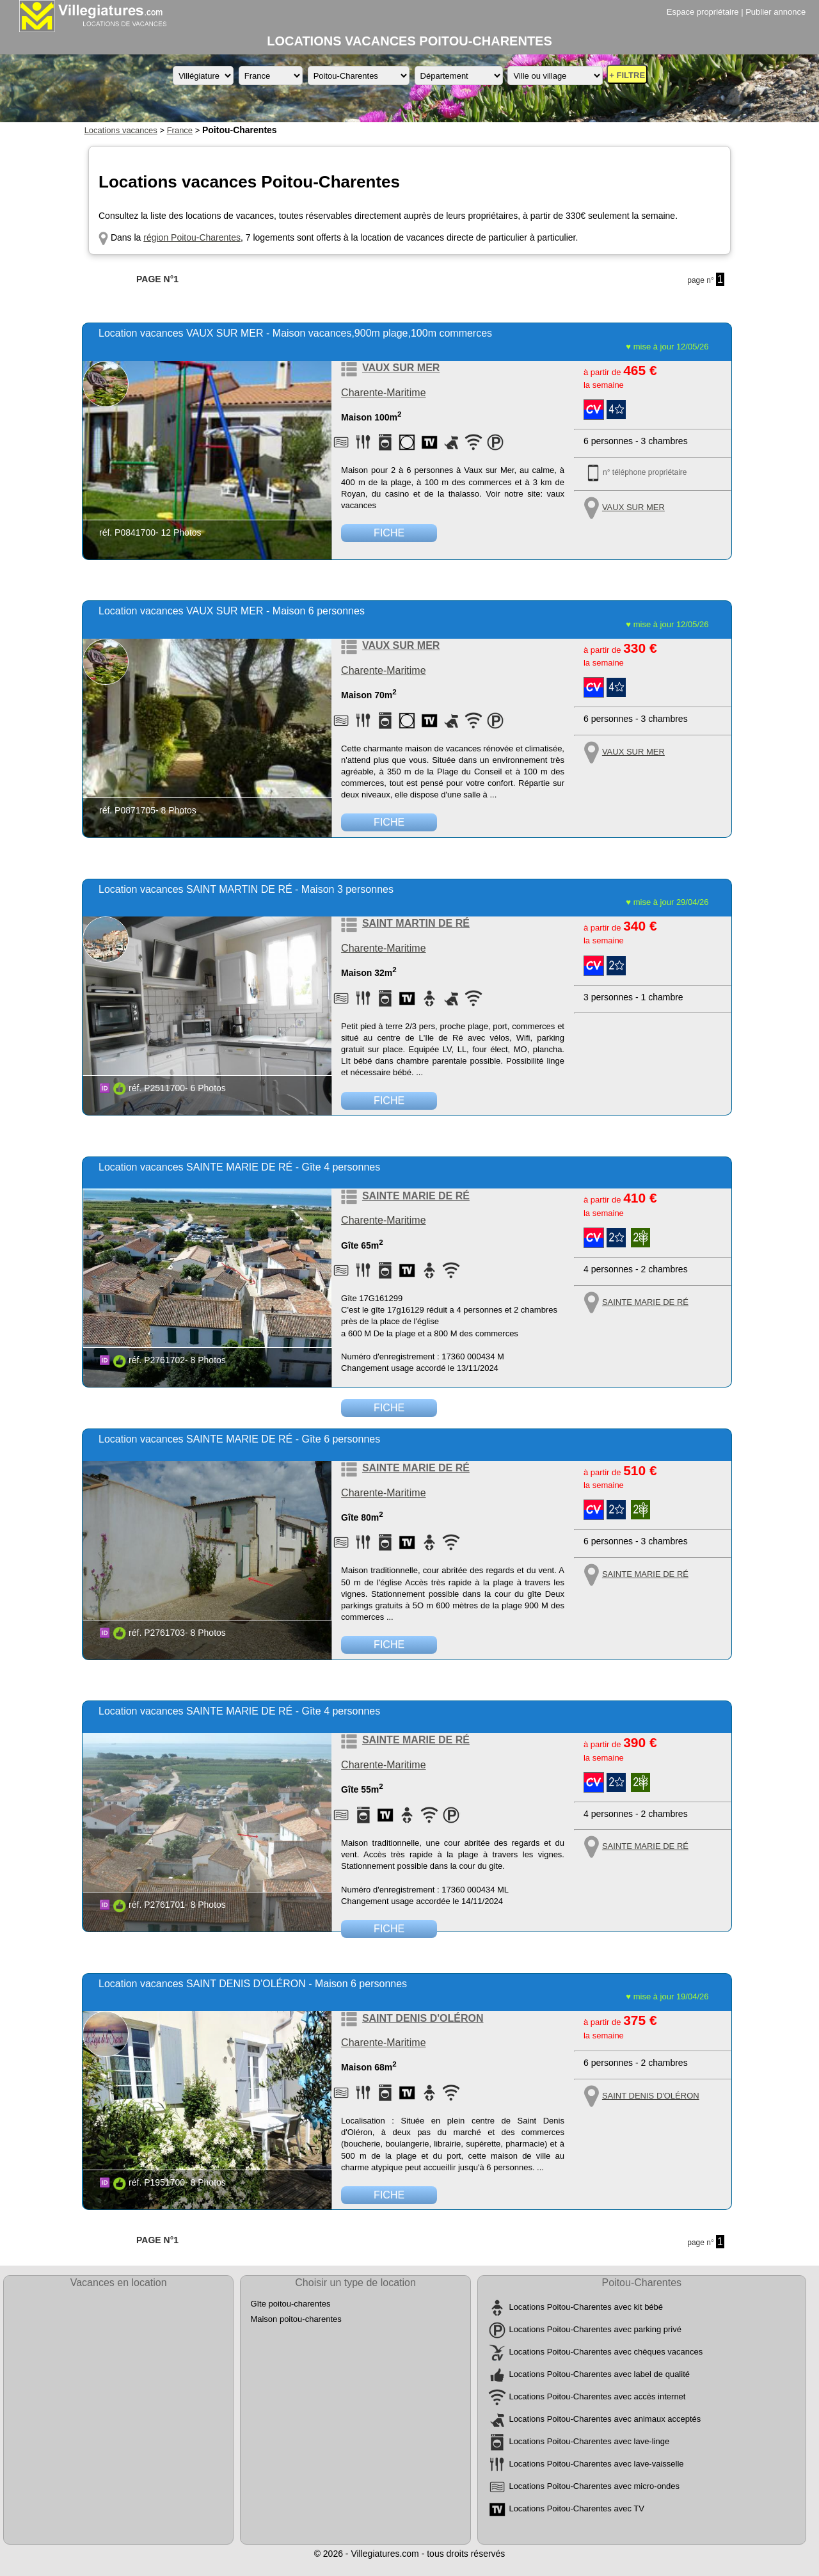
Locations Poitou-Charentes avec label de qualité (599, 2375)
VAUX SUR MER (401, 367)
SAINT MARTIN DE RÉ (416, 923)
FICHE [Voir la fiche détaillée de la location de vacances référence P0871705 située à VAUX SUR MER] (389, 822)
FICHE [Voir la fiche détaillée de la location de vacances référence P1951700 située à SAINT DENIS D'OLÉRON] (389, 2194)
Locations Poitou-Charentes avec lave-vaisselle (596, 2464)
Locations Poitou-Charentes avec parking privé (595, 2330)
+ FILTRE (627, 75)
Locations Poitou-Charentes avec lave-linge (589, 2442)
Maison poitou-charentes (295, 2319)
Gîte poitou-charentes (290, 2303)
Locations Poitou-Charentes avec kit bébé (586, 2307)
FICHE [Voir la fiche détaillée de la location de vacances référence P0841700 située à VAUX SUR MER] (389, 532)
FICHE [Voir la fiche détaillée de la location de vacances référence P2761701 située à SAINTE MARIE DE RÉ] (389, 1928)
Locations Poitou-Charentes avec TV (576, 2509)
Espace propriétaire (703, 12)
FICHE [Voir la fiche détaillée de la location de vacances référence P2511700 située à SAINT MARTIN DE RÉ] (389, 1100)
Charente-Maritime (383, 392)
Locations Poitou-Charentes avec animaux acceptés (605, 2419)
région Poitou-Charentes (192, 237)
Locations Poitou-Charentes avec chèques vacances (606, 2352)
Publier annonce (775, 12)
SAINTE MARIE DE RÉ (416, 1195)
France (180, 130)
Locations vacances (120, 130)
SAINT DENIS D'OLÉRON (423, 2018)
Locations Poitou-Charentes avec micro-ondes (594, 2487)
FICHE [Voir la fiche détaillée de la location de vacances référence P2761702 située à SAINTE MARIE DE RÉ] (389, 1407)
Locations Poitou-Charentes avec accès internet (597, 2397)
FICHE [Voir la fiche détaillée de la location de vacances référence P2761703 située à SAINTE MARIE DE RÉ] (389, 1644)
